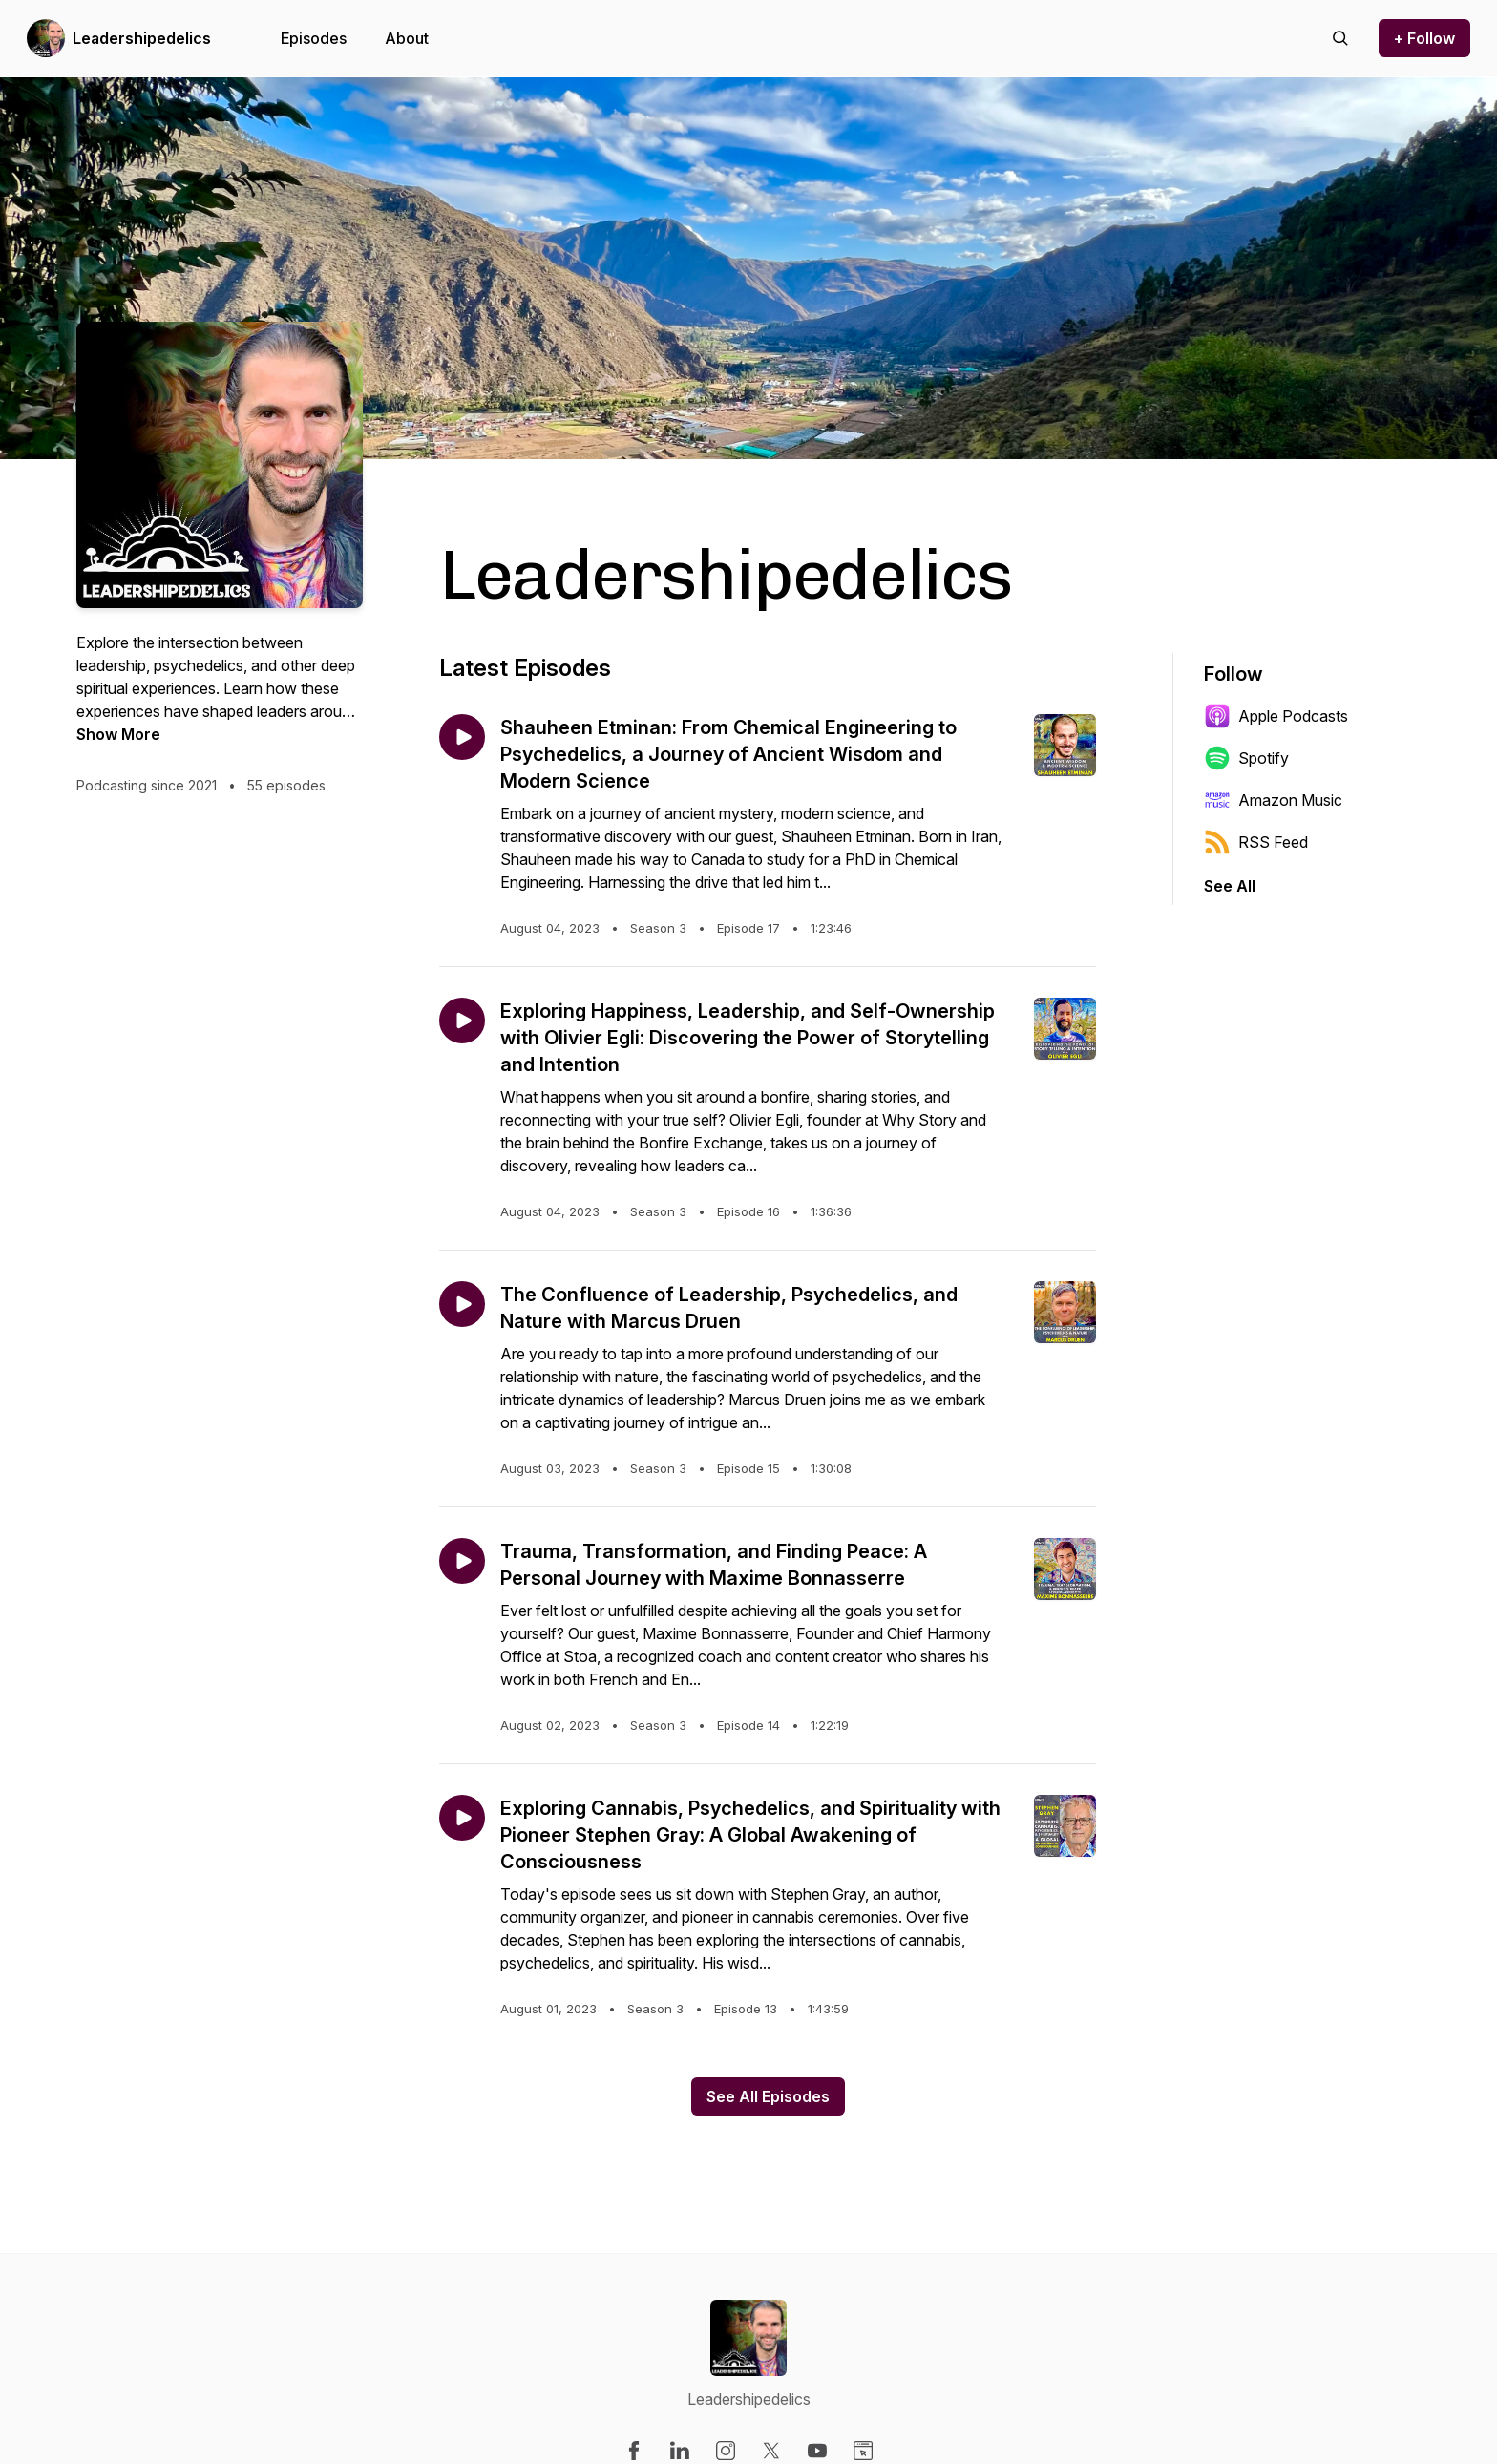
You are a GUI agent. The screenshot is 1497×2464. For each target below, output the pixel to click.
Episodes (314, 38)
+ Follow (1424, 38)
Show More (118, 734)
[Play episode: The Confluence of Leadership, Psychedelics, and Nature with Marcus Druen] (462, 1304)
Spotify (1246, 758)
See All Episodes (768, 2096)
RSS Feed (1256, 842)
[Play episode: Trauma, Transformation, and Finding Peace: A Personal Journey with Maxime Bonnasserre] (462, 1561)
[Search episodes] (1340, 38)
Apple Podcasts (1276, 716)
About (407, 38)
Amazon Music (1273, 800)
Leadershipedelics (142, 38)
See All (1229, 885)
